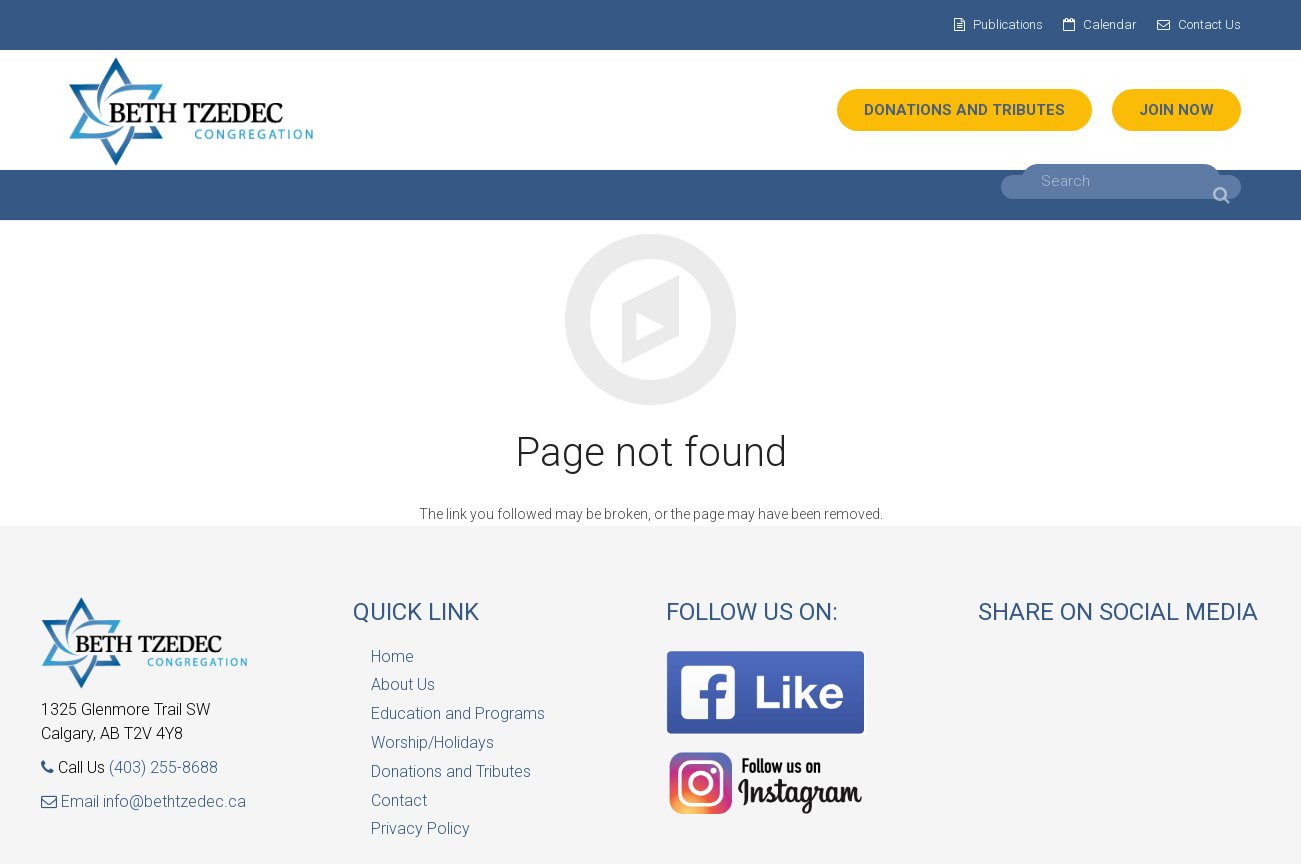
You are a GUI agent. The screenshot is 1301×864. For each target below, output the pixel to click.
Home (392, 656)
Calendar (1110, 24)
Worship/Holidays (432, 742)
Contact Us (1209, 24)
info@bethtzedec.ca (174, 801)
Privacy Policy (420, 828)
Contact (399, 800)
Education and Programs (458, 713)
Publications (1008, 24)
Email (72, 801)
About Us (403, 684)
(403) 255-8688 (163, 767)
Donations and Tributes (451, 771)
